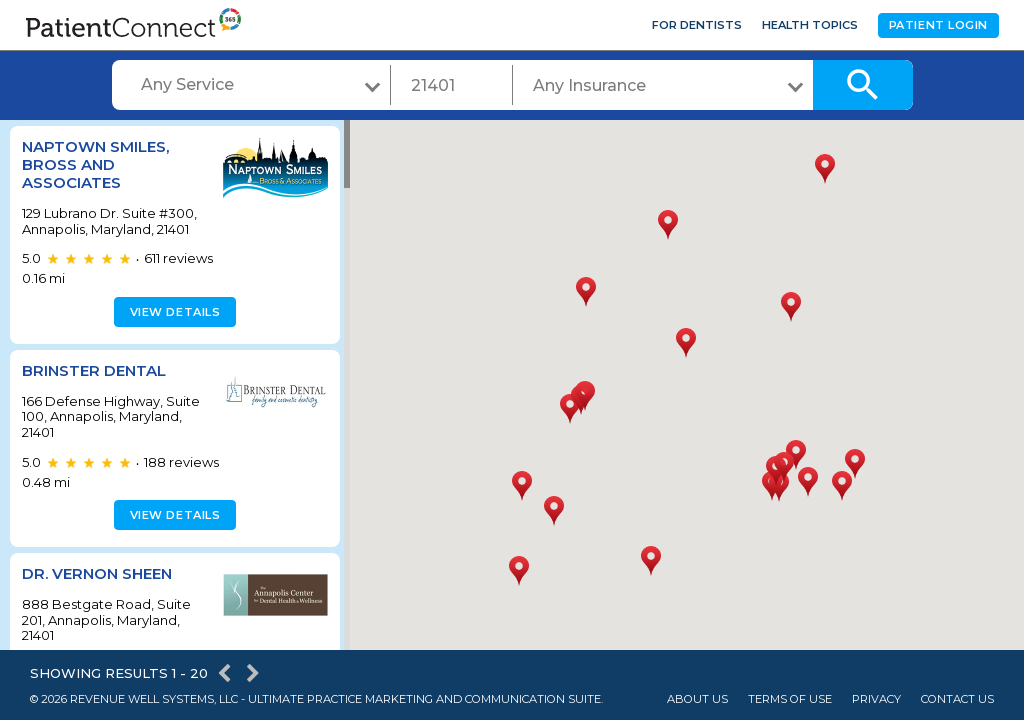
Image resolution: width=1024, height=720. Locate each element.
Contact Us (957, 699)
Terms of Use (790, 699)
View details (172, 312)
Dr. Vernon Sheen (97, 573)
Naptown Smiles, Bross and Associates (95, 164)
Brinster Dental (94, 370)
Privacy (876, 699)
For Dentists (697, 25)
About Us (697, 699)
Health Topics (810, 25)
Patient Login (938, 25)
